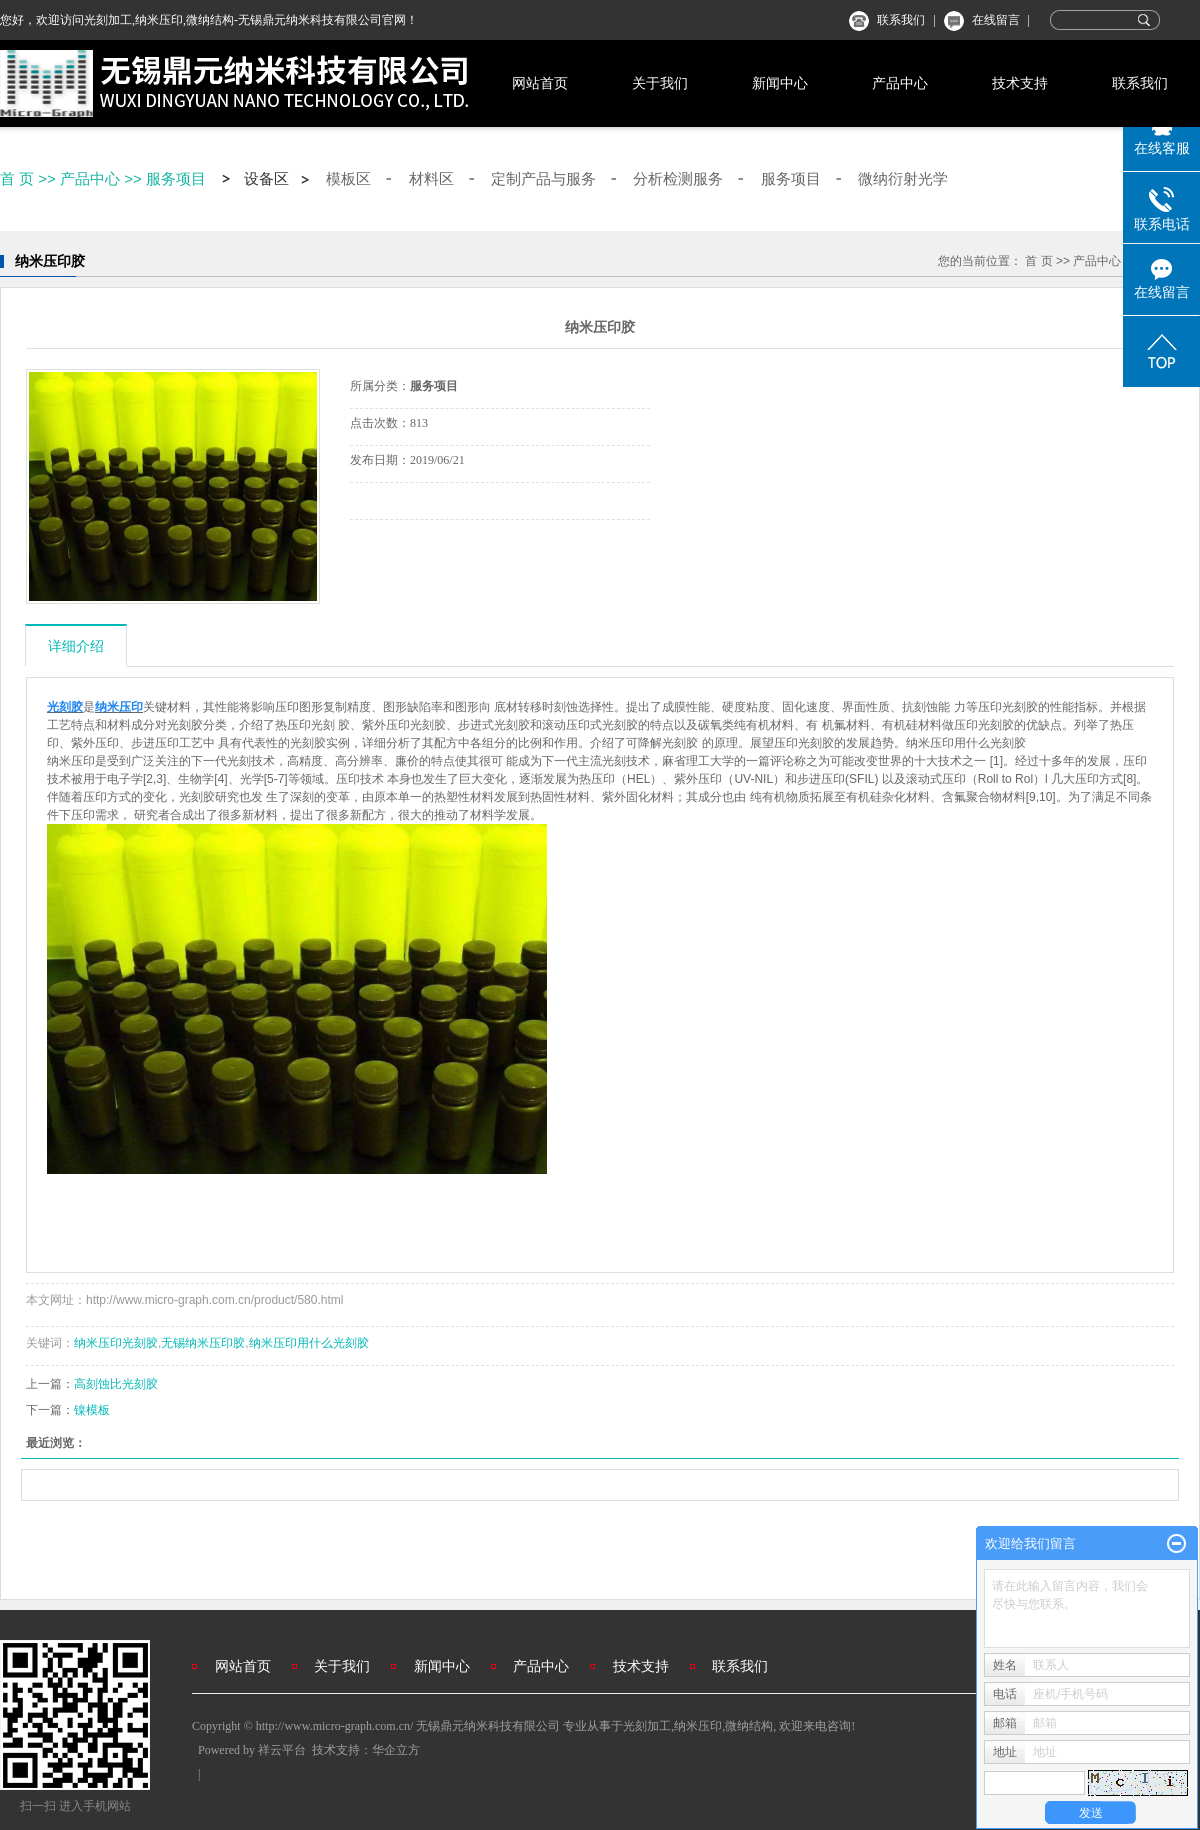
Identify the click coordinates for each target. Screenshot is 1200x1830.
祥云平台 (282, 1750)
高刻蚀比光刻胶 (116, 1384)
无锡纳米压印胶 (203, 1343)
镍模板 (92, 1410)
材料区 (431, 179)
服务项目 (176, 178)
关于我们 (660, 83)
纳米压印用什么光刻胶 (309, 1343)
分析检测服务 (678, 179)
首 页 (17, 178)
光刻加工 (647, 1726)
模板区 (348, 179)
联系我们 (901, 20)
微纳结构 (749, 1726)
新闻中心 (780, 83)
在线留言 (996, 20)
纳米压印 (698, 1726)
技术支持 (1020, 83)
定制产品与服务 (543, 179)
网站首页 (540, 83)
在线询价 (406, 547)
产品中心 (900, 83)
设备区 (266, 179)
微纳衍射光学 (903, 179)
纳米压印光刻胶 (116, 1343)
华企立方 (396, 1750)
